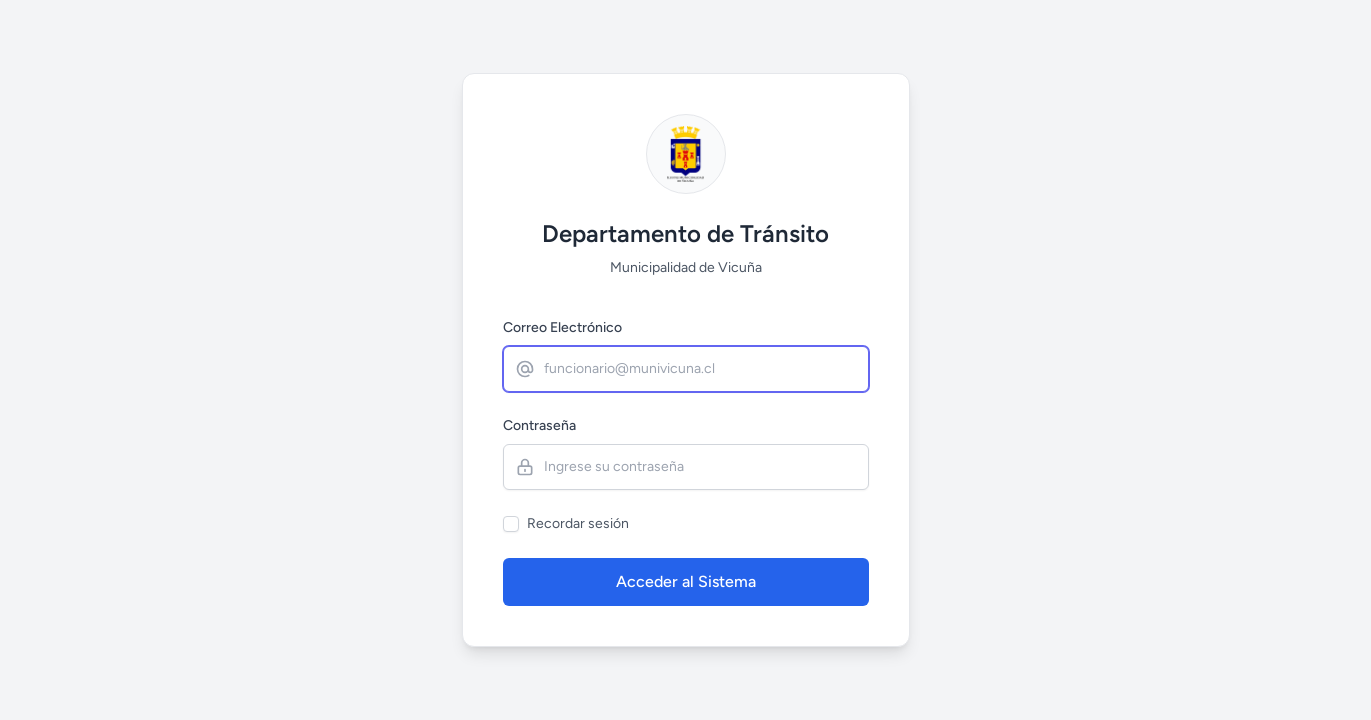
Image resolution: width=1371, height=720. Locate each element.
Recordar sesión (578, 523)
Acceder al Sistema (686, 581)
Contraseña (539, 425)
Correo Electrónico (562, 327)
